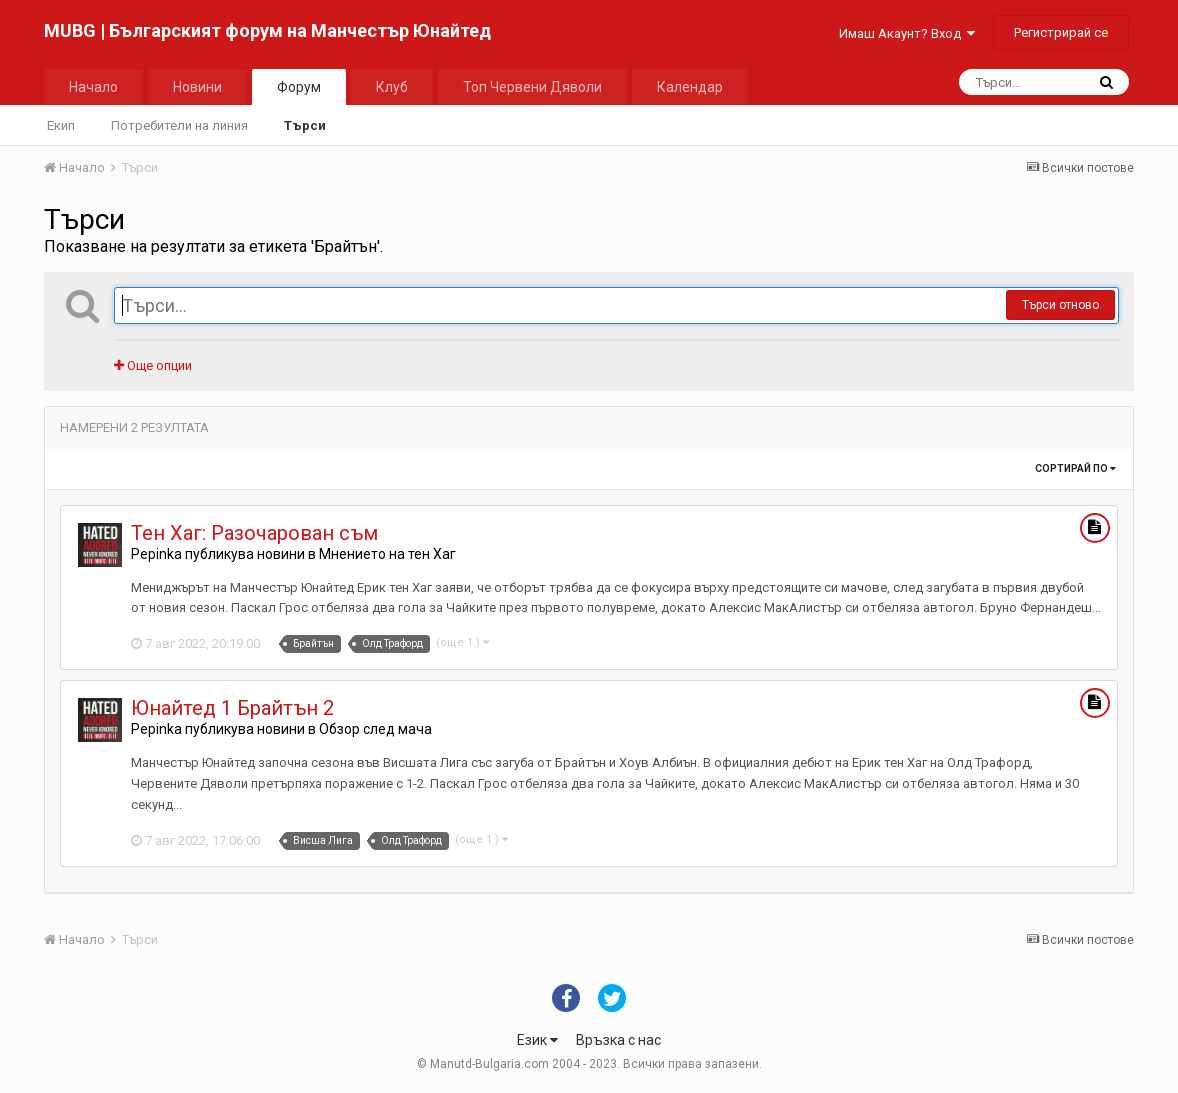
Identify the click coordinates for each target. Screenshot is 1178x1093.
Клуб (392, 87)
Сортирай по (1075, 468)
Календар (690, 87)
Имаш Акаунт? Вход (907, 33)
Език (537, 1040)
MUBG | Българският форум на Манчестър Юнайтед (267, 30)
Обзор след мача (375, 729)
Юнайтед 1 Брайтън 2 (232, 708)
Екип (61, 125)
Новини (197, 87)
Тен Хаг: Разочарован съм (254, 533)
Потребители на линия (179, 125)
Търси (305, 125)
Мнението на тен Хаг (387, 554)
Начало (93, 87)
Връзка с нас (618, 1040)
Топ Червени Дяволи (532, 87)
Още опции (153, 365)
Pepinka (156, 554)
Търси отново (1060, 305)
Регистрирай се (1061, 32)
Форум (299, 87)
